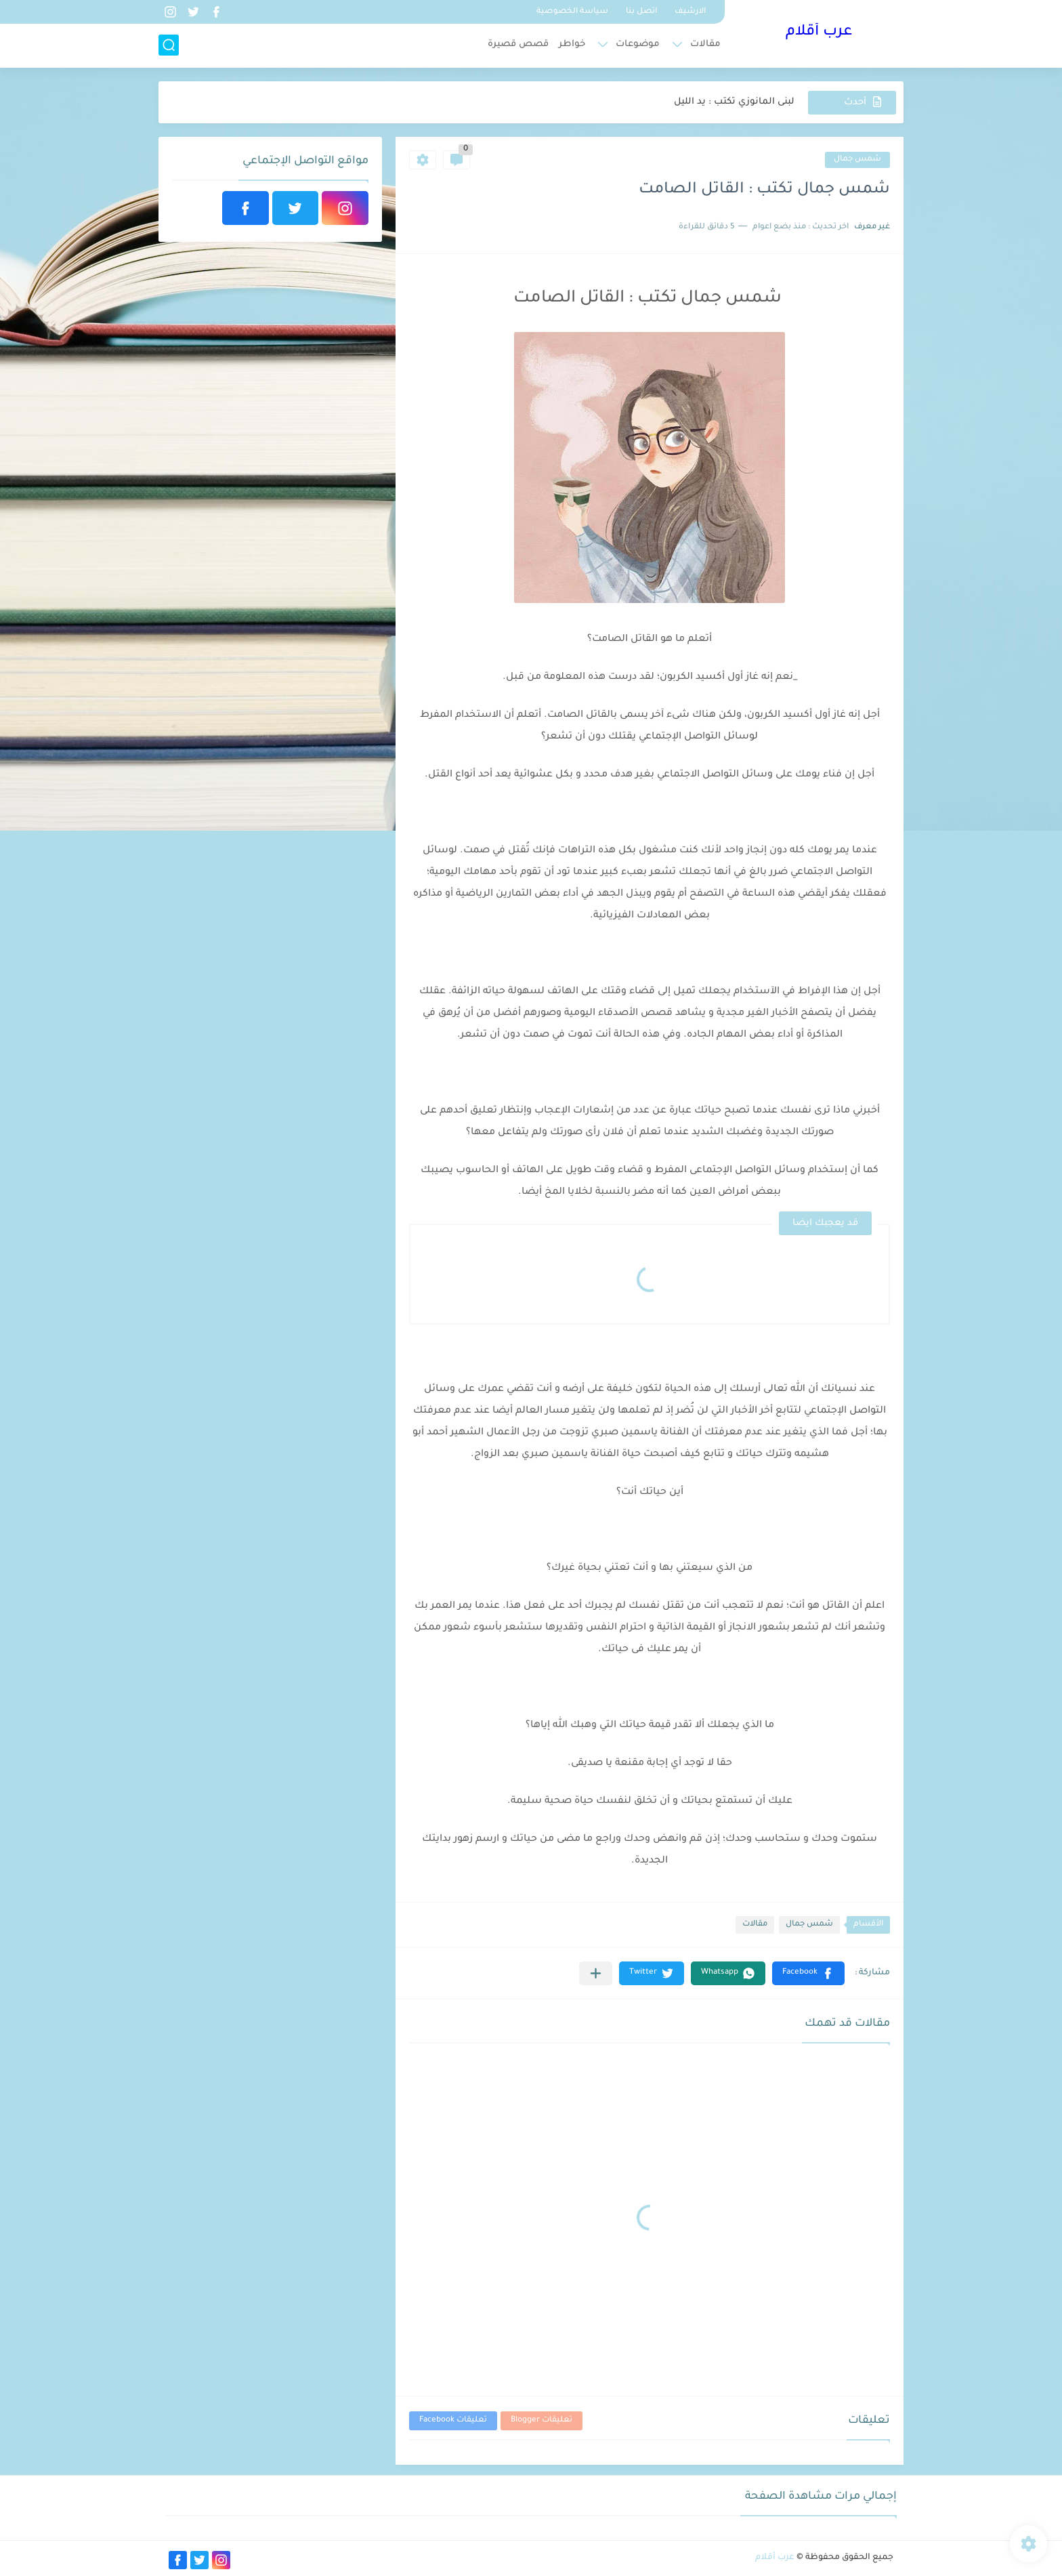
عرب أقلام (819, 32)
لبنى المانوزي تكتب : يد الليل (734, 102)
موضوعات (638, 44)
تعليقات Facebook (453, 2420)
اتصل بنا (641, 11)
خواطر (572, 44)
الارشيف (690, 11)
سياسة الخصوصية (572, 11)
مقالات (705, 44)
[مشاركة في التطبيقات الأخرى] (595, 1973)
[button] (808, 1973)
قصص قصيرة (518, 44)
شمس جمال (857, 159)
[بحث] (168, 45)
